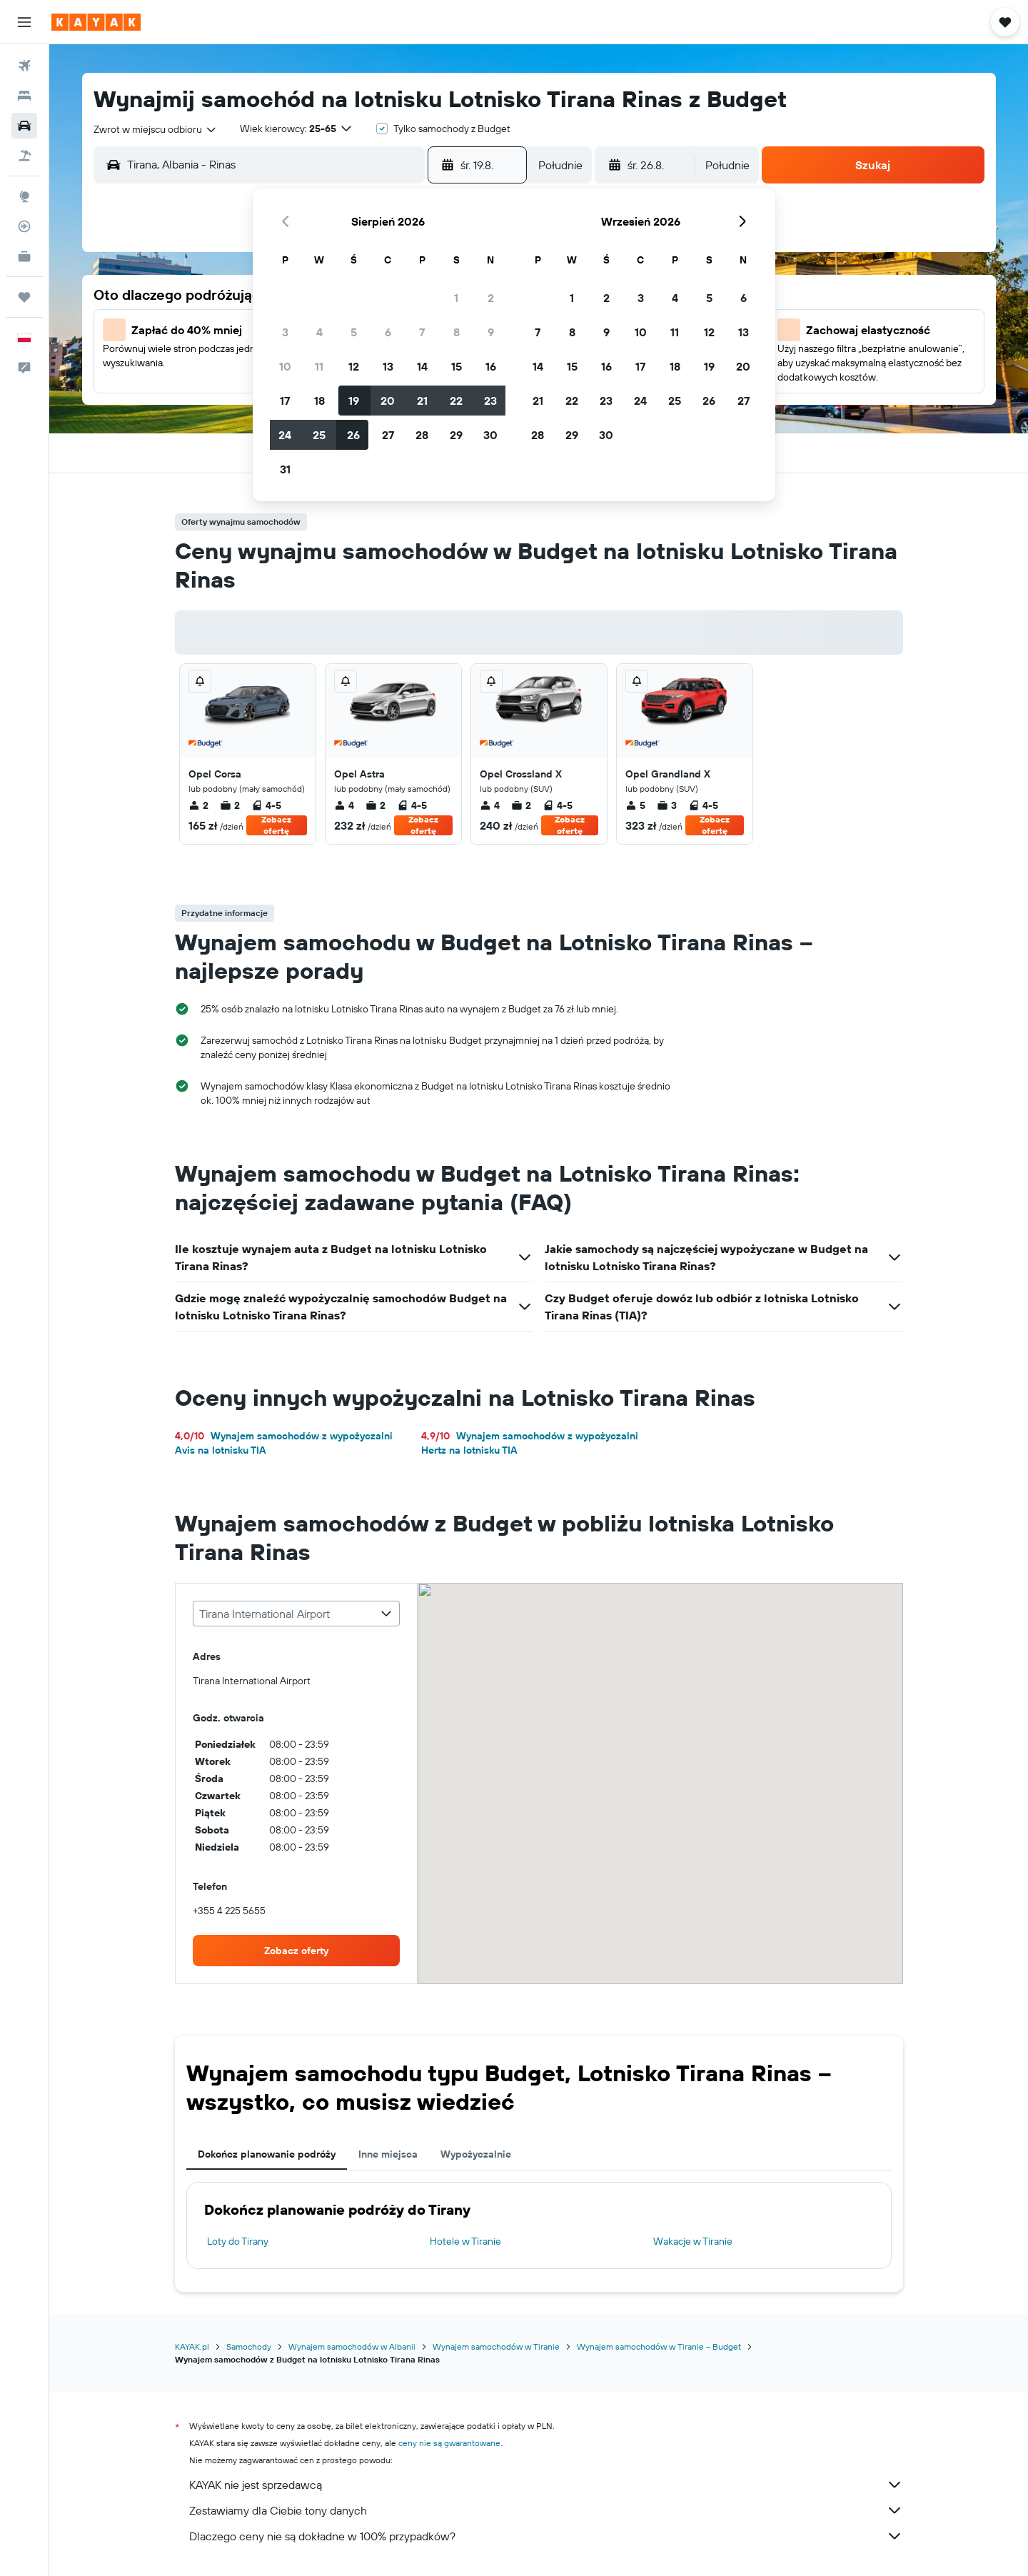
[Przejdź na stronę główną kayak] (96, 22)
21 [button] (422, 400)
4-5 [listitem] (266, 805)
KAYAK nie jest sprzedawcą (546, 2484)
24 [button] (284, 435)
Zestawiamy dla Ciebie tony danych (546, 2510)
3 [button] (285, 332)
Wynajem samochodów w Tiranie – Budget (659, 2346)
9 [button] (491, 332)
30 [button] (490, 435)
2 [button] (491, 298)
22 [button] (456, 400)
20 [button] (388, 400)
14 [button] (422, 366)
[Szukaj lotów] (24, 65)
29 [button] (456, 435)
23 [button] (490, 400)
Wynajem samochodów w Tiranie (496, 2346)
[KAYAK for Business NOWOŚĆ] (24, 256)
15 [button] (456, 366)
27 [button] (388, 435)
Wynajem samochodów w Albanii (351, 2346)
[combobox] (156, 129)
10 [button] (285, 366)
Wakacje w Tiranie (692, 2241)
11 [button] (319, 366)
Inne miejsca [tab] (388, 2154)
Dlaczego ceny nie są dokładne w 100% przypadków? (546, 2536)
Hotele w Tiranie (465, 2241)
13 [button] (388, 366)
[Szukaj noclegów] (24, 95)
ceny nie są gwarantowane (449, 2442)
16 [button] (490, 366)
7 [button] (422, 332)
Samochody (248, 2346)
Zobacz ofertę (276, 825)
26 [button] (353, 435)
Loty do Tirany (237, 2241)
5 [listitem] (635, 805)
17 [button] (285, 400)
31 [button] (285, 469)
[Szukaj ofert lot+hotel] (24, 155)
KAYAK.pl (192, 2346)
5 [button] (354, 332)
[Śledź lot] (24, 226)
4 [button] (319, 332)
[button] (24, 22)
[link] (296, 1950)
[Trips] (24, 297)
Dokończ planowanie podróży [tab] (267, 2154)
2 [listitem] (198, 805)
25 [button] (319, 435)
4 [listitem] (344, 805)
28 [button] (421, 435)
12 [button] (353, 366)
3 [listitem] (667, 805)
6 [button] (388, 332)
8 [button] (456, 332)
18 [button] (319, 400)
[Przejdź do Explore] (24, 196)
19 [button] (353, 400)
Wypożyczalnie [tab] (475, 2154)
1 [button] (456, 298)
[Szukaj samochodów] (24, 125)
